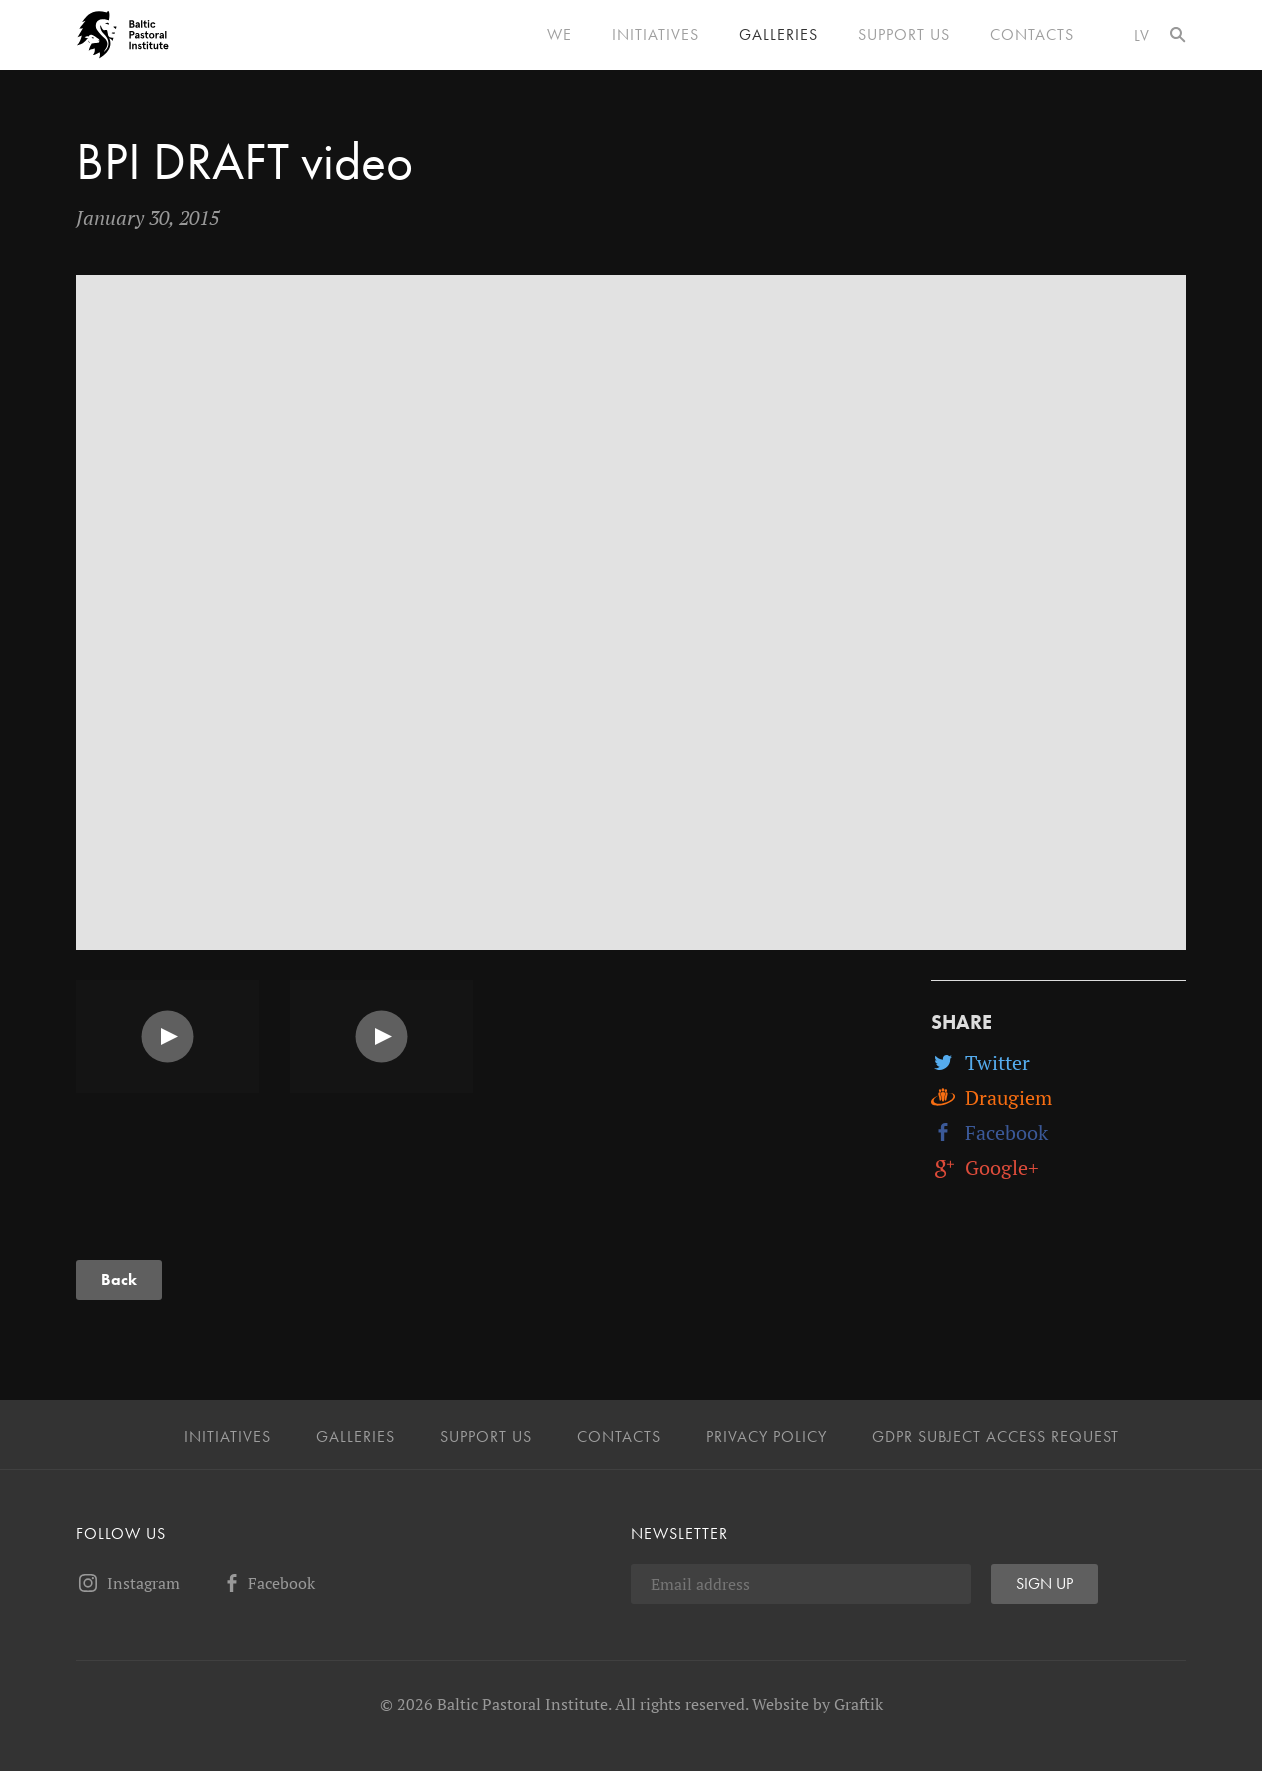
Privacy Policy (766, 1437)
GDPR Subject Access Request (995, 1437)
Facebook (989, 1132)
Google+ (985, 1167)
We (559, 35)
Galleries (778, 35)
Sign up (1044, 1583)
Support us (904, 35)
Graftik (858, 1704)
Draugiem (991, 1097)
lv (1142, 35)
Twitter (980, 1062)
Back (119, 1279)
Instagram (128, 1583)
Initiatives (655, 35)
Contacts (1032, 35)
